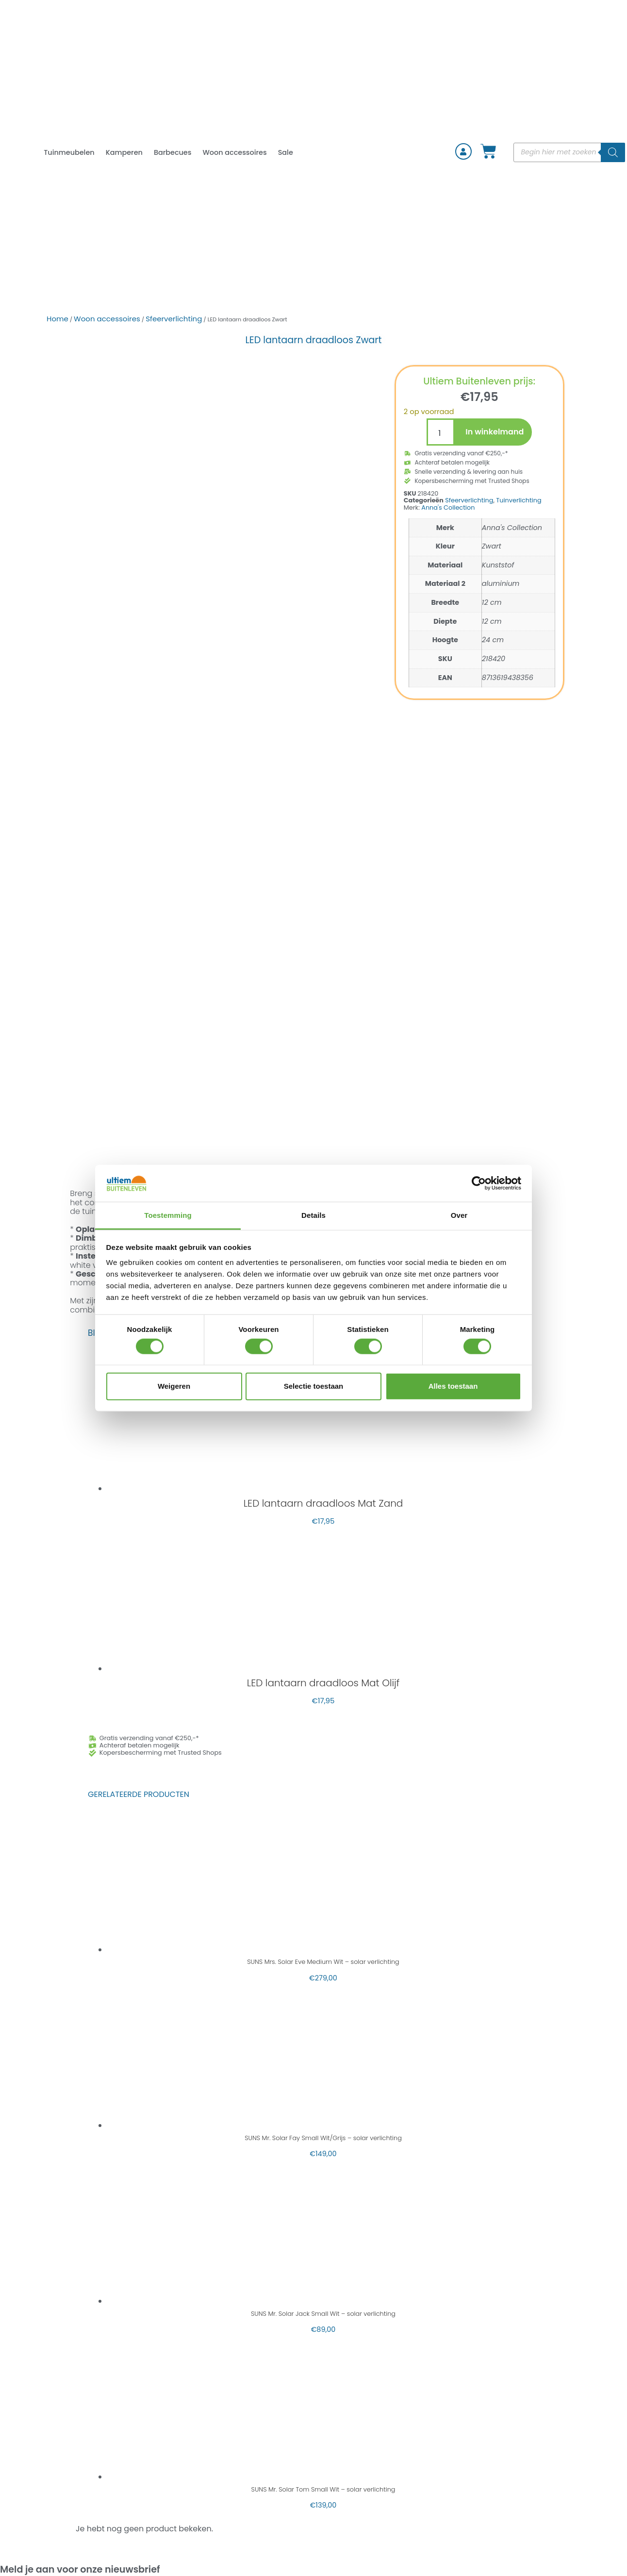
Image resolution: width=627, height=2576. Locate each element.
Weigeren (174, 1386)
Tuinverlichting (518, 500)
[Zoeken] (613, 152)
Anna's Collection (448, 507)
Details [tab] (313, 1215)
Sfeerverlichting (174, 319)
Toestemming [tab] (168, 1215)
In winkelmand (494, 431)
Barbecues (173, 152)
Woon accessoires (234, 152)
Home (57, 319)
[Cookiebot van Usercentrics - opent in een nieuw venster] (478, 1183)
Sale (285, 152)
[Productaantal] (441, 432)
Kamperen (124, 152)
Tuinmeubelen (69, 152)
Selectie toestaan (314, 1386)
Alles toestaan (453, 1386)
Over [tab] (459, 1215)
